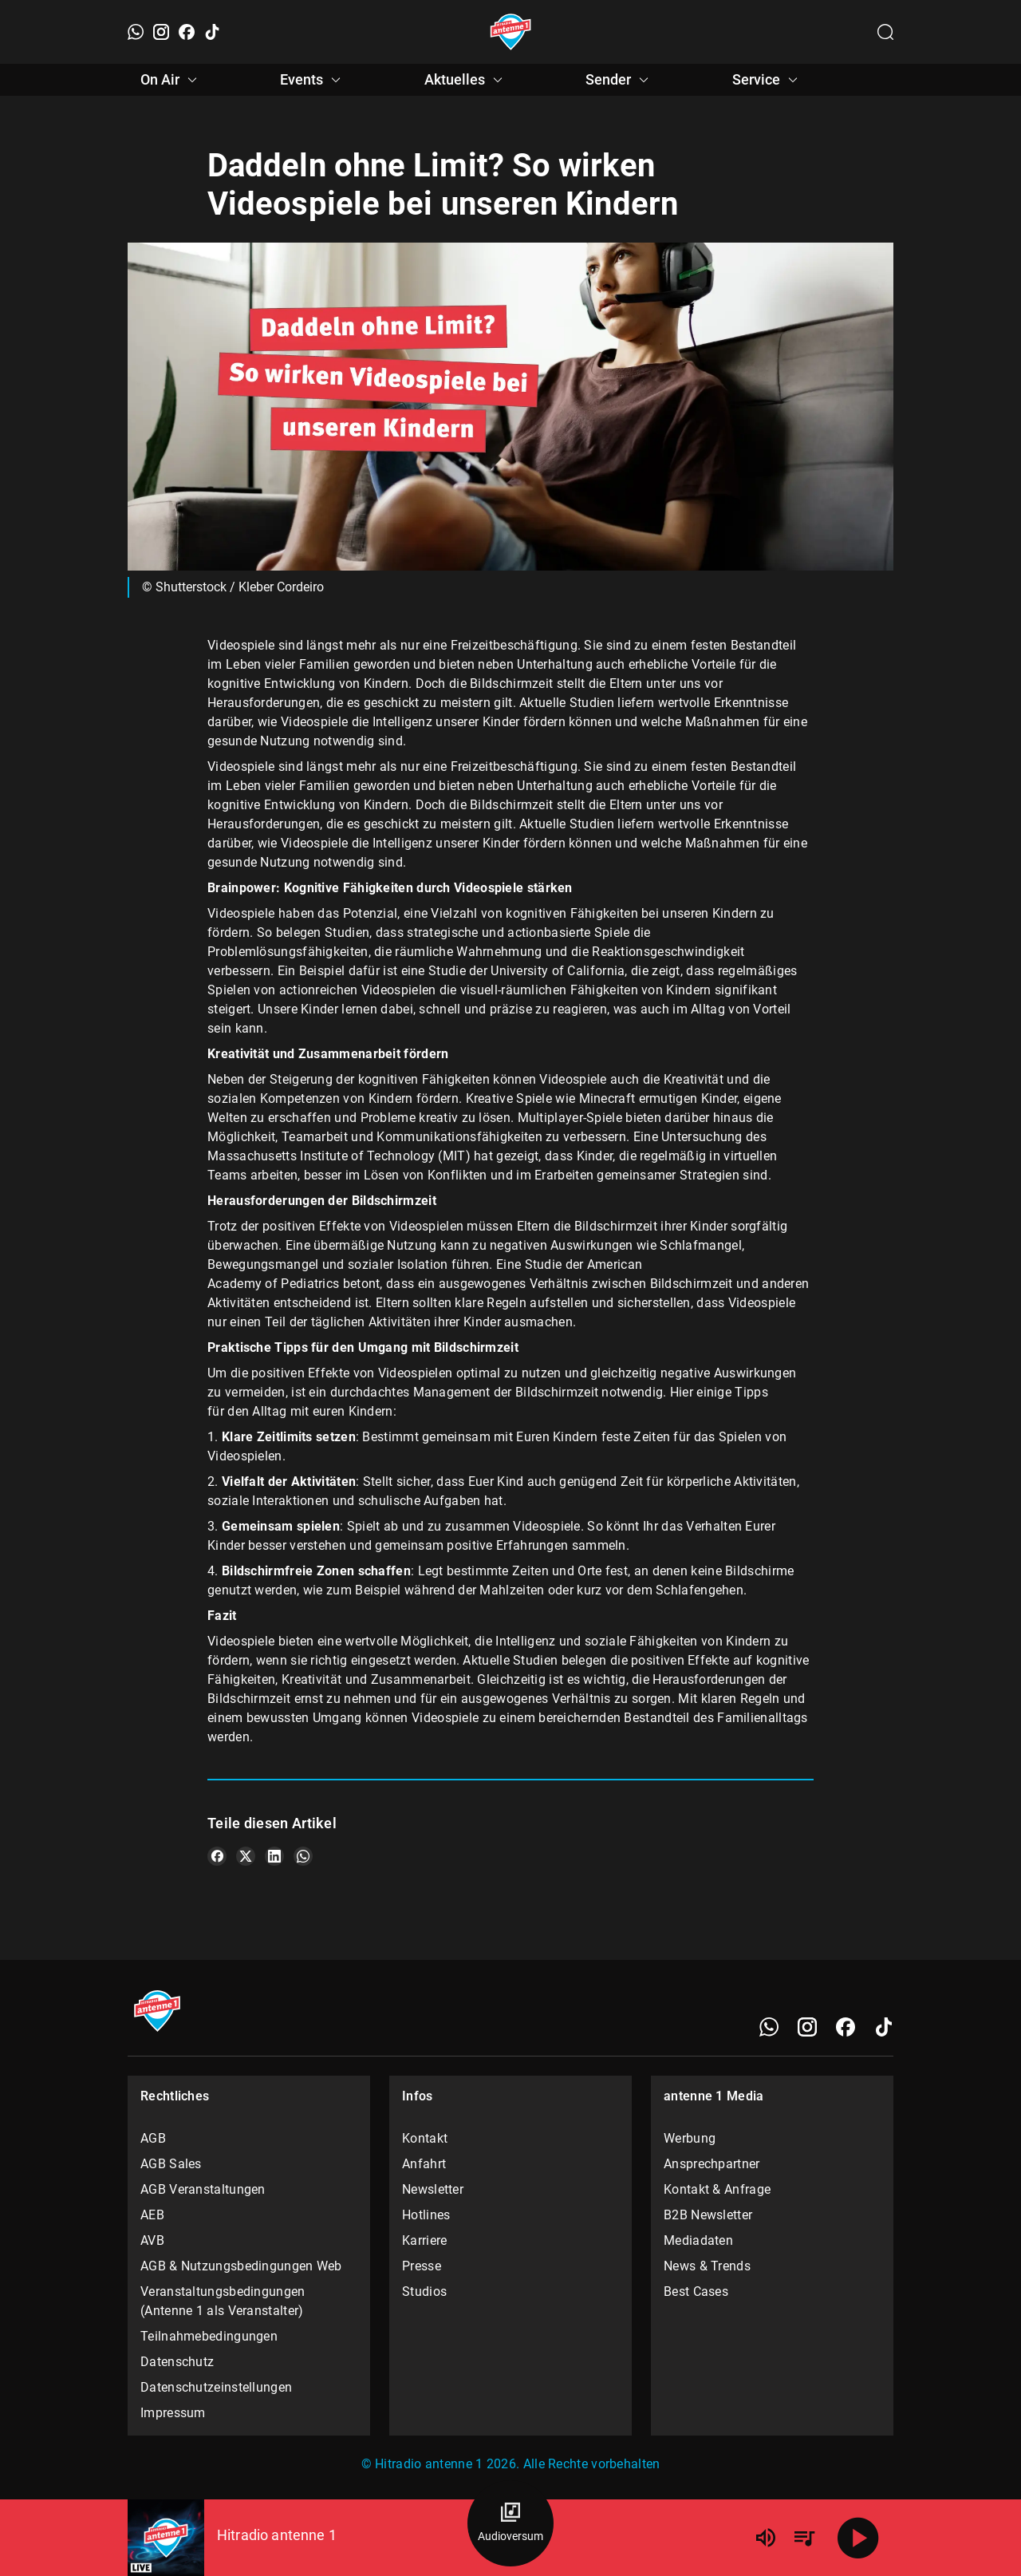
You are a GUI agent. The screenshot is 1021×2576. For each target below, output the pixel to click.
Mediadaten (698, 2240)
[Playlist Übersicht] (804, 2537)
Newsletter (432, 2189)
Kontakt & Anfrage (717, 2189)
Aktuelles (465, 79)
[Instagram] (161, 32)
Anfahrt (424, 2163)
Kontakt (424, 2138)
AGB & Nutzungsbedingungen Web (241, 2266)
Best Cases (696, 2291)
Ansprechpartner (712, 2163)
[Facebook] (187, 32)
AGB (153, 2138)
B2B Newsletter (708, 2214)
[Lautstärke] (766, 2537)
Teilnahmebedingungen (209, 2336)
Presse (421, 2266)
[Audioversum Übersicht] (510, 2523)
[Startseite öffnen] (511, 32)
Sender (619, 79)
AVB (152, 2240)
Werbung (689, 2138)
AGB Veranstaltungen (203, 2189)
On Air (171, 79)
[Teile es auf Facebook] (217, 1856)
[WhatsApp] (136, 32)
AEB (152, 2214)
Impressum (173, 2412)
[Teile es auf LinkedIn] (274, 1856)
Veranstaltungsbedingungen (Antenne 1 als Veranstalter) (223, 2301)
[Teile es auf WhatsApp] (303, 1856)
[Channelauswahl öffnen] (885, 32)
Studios (424, 2291)
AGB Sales (171, 2163)
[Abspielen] (858, 2537)
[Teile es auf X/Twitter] (245, 1856)
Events (312, 79)
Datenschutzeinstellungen (216, 2387)
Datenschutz (177, 2361)
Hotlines (426, 2214)
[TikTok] (212, 32)
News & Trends (707, 2266)
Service (767, 79)
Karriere (424, 2240)
